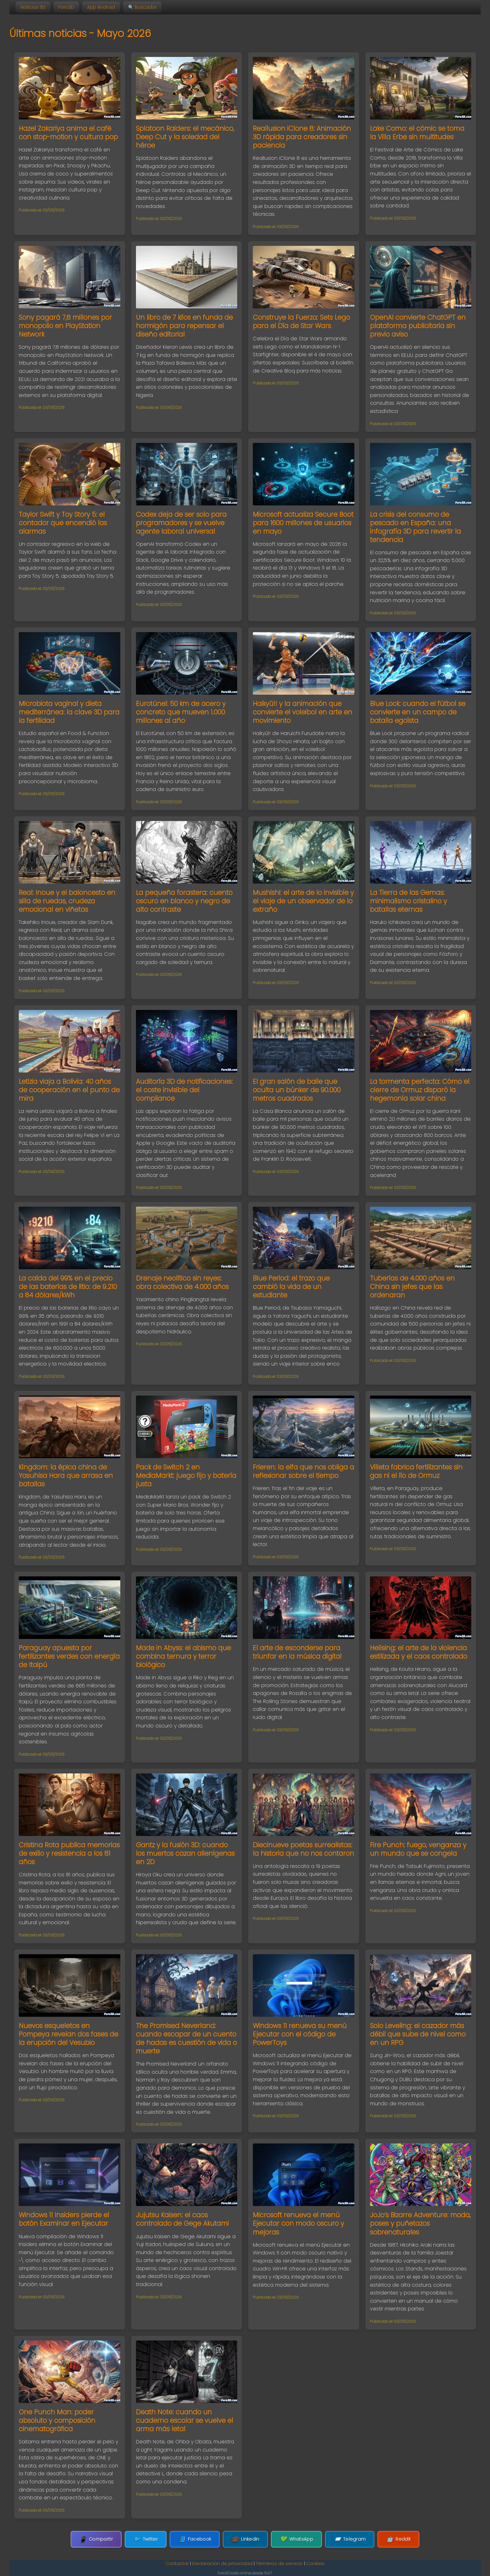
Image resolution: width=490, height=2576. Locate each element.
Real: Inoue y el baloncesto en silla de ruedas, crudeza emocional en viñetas (67, 901)
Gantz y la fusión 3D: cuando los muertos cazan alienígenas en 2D (185, 1853)
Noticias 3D (33, 7)
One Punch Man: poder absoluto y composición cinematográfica (57, 2420)
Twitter (153, 2539)
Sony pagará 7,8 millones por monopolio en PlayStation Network (65, 326)
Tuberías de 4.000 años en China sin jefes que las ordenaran (412, 1287)
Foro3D (66, 7)
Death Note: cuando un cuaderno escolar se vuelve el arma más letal (184, 2420)
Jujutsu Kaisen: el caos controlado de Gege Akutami (182, 2219)
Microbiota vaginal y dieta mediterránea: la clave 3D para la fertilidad (69, 712)
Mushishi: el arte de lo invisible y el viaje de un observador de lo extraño (303, 901)
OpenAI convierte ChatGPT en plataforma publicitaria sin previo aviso (418, 326)
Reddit (387, 2539)
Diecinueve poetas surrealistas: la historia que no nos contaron (303, 1849)
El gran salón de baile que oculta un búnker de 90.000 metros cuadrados (297, 1090)
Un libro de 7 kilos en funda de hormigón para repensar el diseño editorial (184, 326)
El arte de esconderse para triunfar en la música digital (297, 1652)
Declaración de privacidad (222, 2563)
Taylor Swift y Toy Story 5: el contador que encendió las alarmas (63, 523)
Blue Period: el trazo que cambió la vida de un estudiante (291, 1287)
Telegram (342, 2539)
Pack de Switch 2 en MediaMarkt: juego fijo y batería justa (186, 1475)
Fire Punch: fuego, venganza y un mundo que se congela (418, 1849)
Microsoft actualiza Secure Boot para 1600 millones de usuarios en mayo (303, 523)
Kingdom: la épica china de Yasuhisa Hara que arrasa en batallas (66, 1475)
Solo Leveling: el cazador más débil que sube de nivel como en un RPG (418, 2034)
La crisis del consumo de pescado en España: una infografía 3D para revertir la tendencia (415, 527)
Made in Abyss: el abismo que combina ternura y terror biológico (183, 1656)
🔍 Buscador (142, 7)
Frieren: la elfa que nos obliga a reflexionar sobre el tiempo (303, 1471)
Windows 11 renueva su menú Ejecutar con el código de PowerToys (300, 2034)
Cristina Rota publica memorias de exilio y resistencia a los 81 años (69, 1853)
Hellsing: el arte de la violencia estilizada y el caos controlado (418, 1652)
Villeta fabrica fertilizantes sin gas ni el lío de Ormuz (416, 1471)
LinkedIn (245, 2539)
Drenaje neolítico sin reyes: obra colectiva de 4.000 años (182, 1282)
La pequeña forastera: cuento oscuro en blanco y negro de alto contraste (184, 901)
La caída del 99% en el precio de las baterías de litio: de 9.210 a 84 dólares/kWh (68, 1287)
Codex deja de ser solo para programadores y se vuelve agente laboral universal (181, 523)
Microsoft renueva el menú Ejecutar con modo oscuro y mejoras (298, 2223)
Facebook (198, 2539)
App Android (101, 7)
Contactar (177, 2563)
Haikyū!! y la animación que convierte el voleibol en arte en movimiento (302, 712)
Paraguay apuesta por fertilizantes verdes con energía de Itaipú (69, 1656)
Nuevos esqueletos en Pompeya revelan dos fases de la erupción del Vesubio (68, 2034)
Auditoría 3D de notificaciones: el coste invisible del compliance (184, 1090)
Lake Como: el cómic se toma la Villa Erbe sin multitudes (417, 132)
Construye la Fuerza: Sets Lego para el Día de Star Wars (301, 321)
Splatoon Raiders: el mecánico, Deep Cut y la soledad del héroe (185, 137)
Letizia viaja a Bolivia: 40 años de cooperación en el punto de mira (69, 1090)
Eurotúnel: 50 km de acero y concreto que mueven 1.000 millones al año (181, 712)
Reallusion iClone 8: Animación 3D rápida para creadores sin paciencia (302, 137)
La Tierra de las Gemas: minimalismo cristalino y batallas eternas (408, 901)
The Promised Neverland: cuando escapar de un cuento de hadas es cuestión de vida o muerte (186, 2038)
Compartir (107, 2539)
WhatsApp (293, 2539)
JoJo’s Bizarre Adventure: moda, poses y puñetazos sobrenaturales (420, 2223)
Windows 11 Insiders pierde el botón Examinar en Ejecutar (64, 2219)
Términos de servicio (279, 2563)
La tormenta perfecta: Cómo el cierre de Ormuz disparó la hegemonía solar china (419, 1090)
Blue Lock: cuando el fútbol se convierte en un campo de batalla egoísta (417, 712)
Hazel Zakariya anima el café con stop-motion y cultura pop (68, 132)
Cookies (315, 2563)
